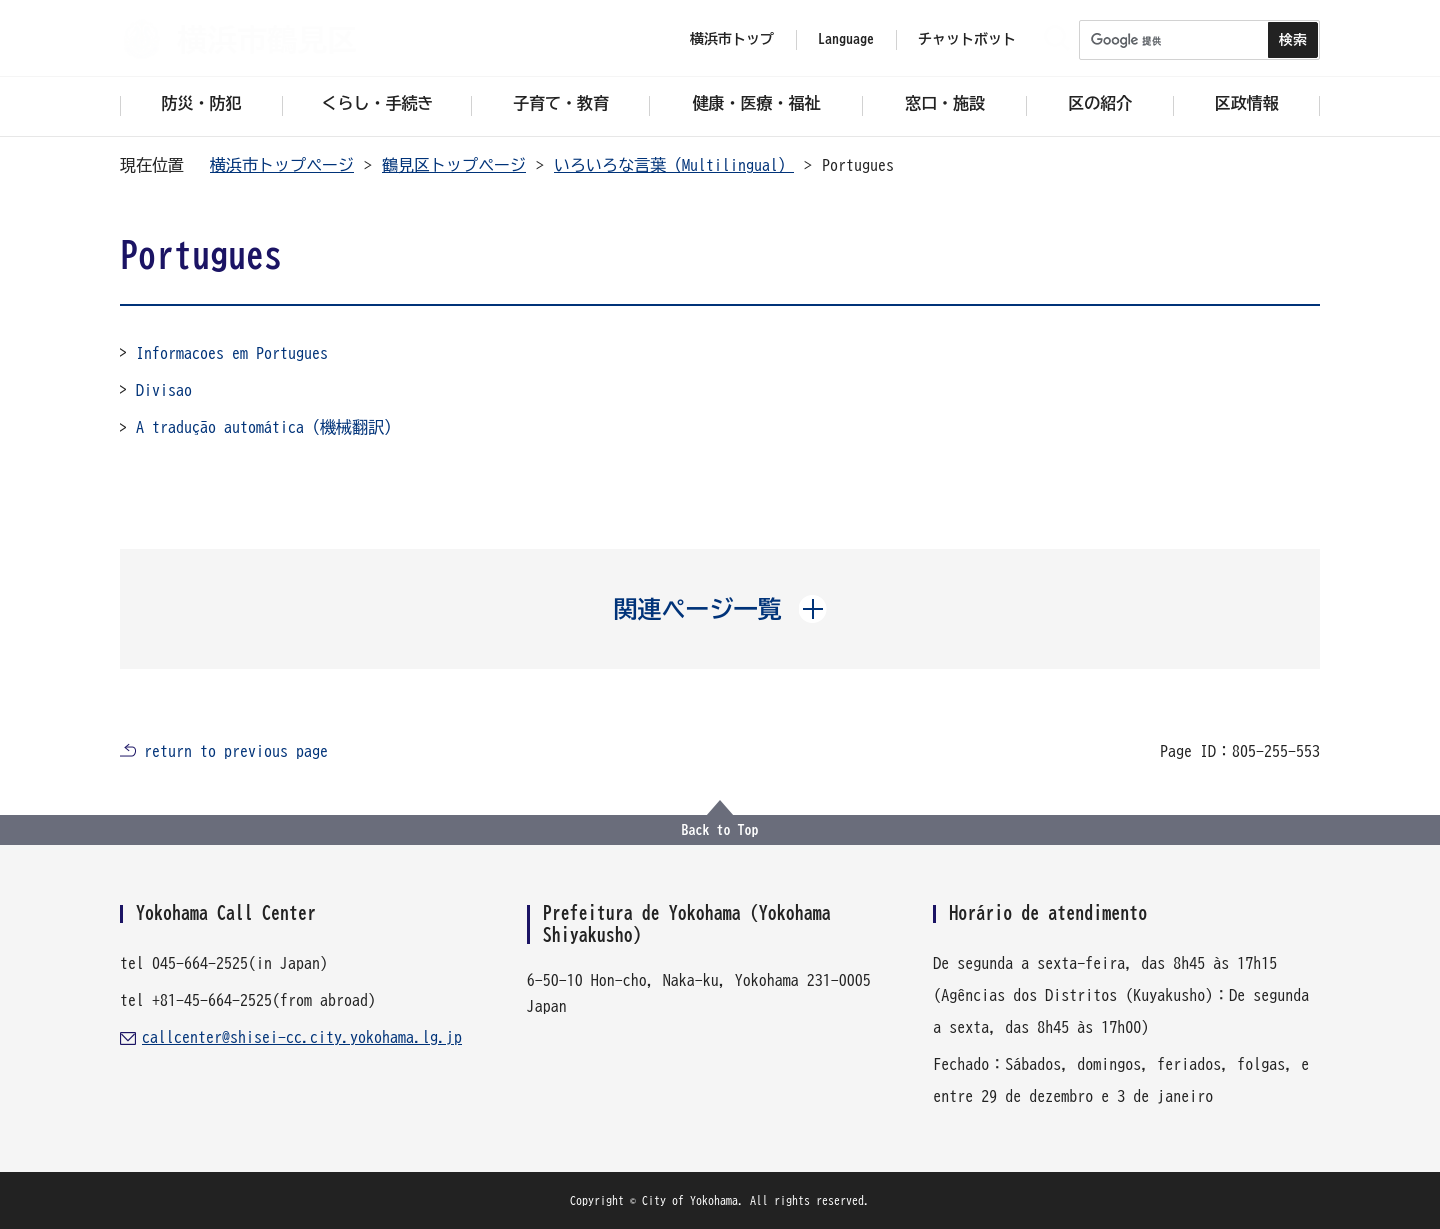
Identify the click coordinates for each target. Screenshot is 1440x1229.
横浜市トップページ (282, 165)
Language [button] (846, 39)
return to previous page (236, 751)
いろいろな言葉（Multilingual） (674, 165)
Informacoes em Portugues (232, 353)
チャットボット (967, 39)
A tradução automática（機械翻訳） (268, 427)
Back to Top (720, 830)
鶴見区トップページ (454, 165)
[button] (720, 609)
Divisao (164, 390)
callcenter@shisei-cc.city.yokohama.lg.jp (302, 1037)
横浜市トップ (732, 39)
